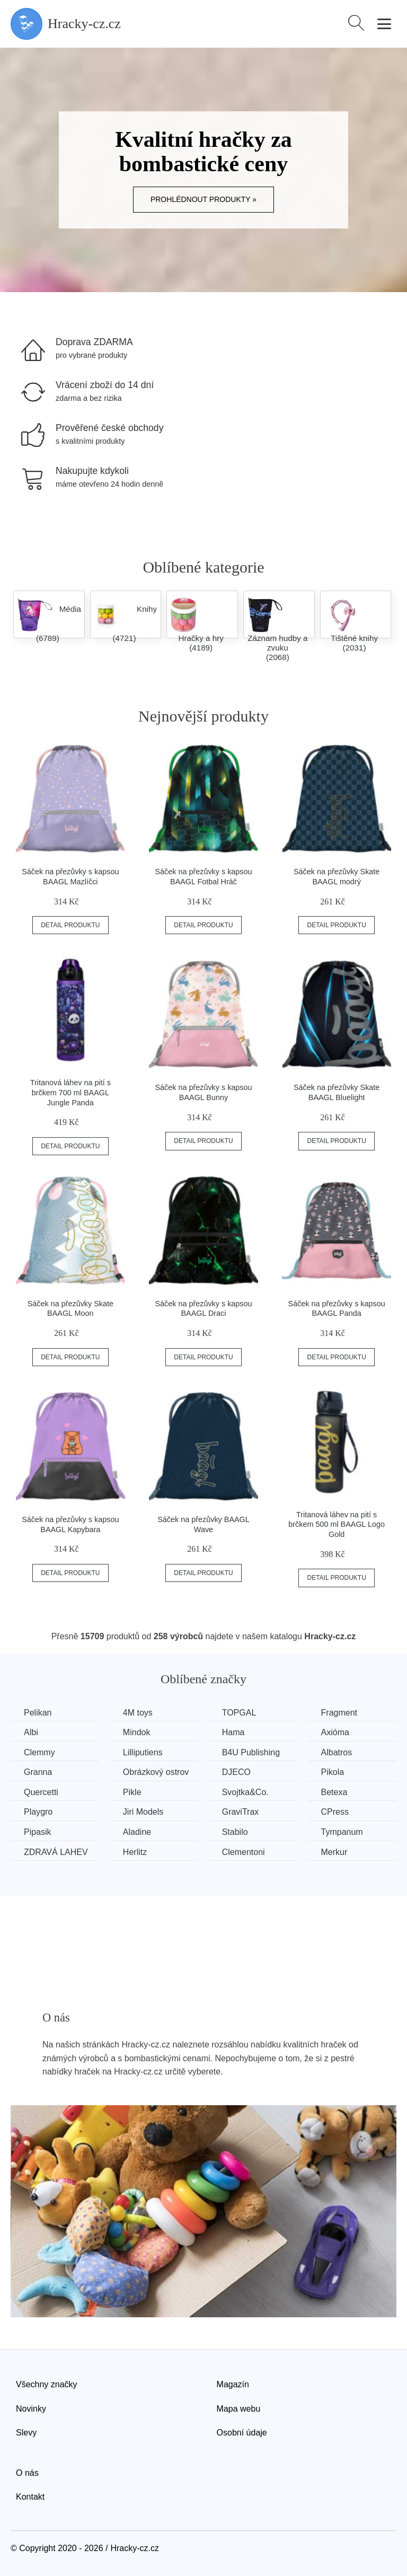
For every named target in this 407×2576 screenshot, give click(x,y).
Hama (233, 1732)
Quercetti (41, 1792)
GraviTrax (240, 1811)
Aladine (137, 1831)
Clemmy (39, 1752)
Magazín (233, 2384)
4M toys (138, 1712)
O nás (27, 2472)
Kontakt (30, 2496)
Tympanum (342, 1831)
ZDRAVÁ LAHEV (56, 1852)
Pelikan (37, 1712)
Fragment (339, 1712)
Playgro (38, 1811)
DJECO (236, 1772)
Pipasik (37, 1831)
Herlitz (135, 1852)
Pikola (332, 1772)
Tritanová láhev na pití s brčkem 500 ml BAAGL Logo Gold (336, 1524)
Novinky (31, 2408)
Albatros (336, 1752)
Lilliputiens (143, 1752)
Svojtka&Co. (245, 1792)
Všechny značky (46, 2384)
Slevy (26, 2432)
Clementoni (243, 1852)
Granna (38, 1772)
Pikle (132, 1792)
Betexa (334, 1792)
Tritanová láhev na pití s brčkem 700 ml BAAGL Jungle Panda (70, 1092)
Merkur (334, 1852)
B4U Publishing (251, 1752)
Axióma (335, 1732)
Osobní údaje (242, 2432)
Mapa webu (239, 2408)
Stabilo (235, 1831)
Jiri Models (143, 1811)
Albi (31, 1732)
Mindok (137, 1732)
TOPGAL (239, 1712)
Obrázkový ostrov (156, 1772)
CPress (335, 1811)
